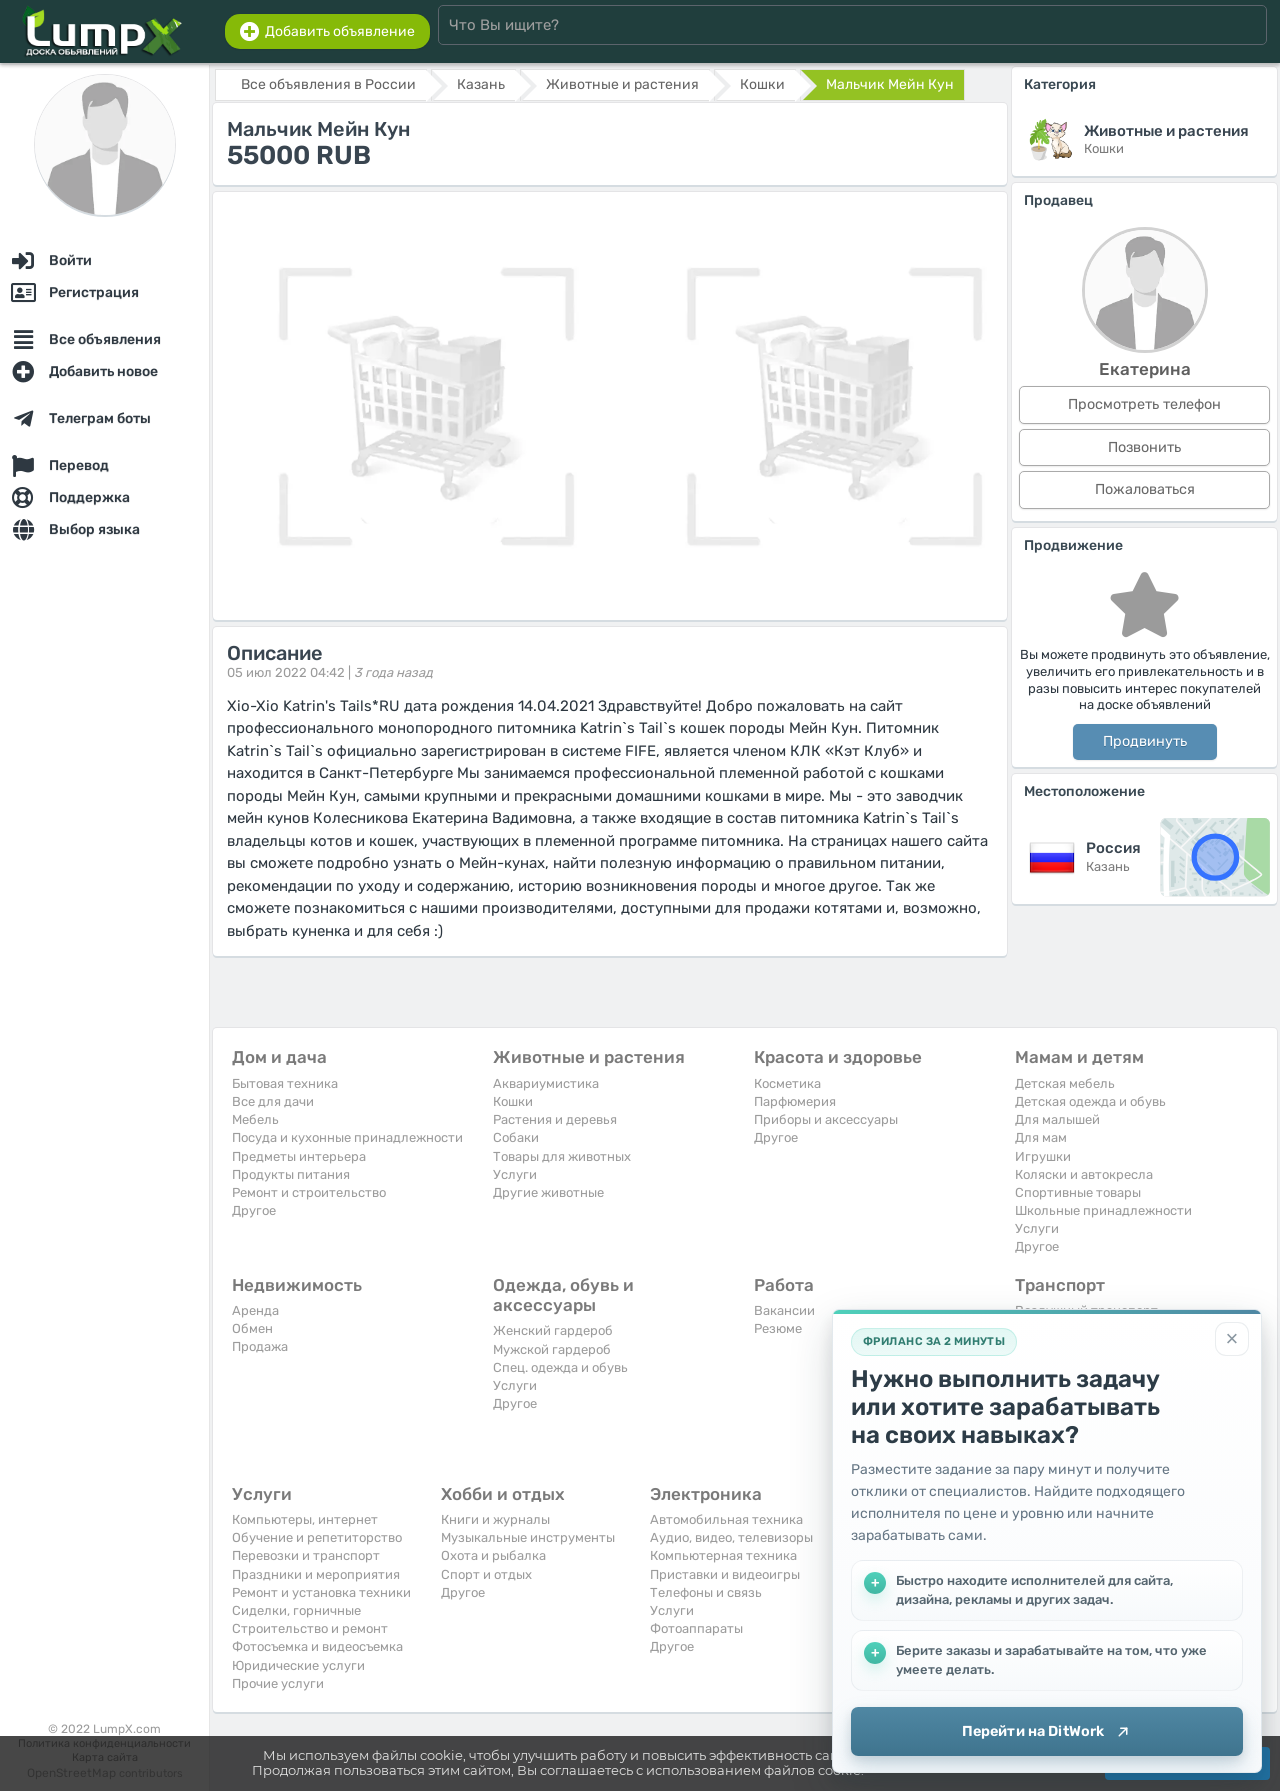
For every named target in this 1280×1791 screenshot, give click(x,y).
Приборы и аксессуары (826, 1119)
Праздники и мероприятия (316, 1574)
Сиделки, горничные (296, 1610)
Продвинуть (1145, 741)
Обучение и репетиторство (317, 1537)
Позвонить (1144, 447)
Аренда (255, 1310)
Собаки (516, 1137)
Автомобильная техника (726, 1519)
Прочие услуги (278, 1683)
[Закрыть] (1232, 1338)
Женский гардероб (553, 1330)
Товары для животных (562, 1156)
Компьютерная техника (723, 1555)
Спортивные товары (1078, 1192)
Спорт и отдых (486, 1574)
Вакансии (784, 1310)
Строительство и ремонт (310, 1628)
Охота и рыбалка (493, 1555)
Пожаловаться (1145, 489)
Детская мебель (1065, 1083)
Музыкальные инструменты (528, 1537)
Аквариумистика (546, 1083)
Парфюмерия (795, 1101)
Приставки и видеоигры (725, 1574)
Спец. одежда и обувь (560, 1367)
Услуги (515, 1174)
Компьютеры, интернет (305, 1519)
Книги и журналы (495, 1519)
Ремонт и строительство (309, 1192)
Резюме (778, 1328)
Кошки (513, 1101)
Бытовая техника (285, 1083)
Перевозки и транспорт (306, 1555)
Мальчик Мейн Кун (890, 84)
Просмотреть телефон (1144, 404)
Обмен (252, 1328)
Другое (254, 1210)
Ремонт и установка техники (321, 1592)
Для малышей (1057, 1119)
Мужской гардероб (552, 1349)
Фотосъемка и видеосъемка (317, 1646)
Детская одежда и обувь (1090, 1101)
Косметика (787, 1083)
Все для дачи (273, 1101)
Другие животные (548, 1192)
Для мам (1041, 1137)
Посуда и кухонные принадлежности (347, 1137)
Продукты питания (291, 1174)
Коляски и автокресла (1084, 1174)
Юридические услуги (298, 1665)
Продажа (260, 1346)
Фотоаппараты (696, 1628)
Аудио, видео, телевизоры (731, 1537)
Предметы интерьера (299, 1156)
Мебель (255, 1119)
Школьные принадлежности (1103, 1210)
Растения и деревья (555, 1119)
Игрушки (1043, 1156)
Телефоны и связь (706, 1592)
